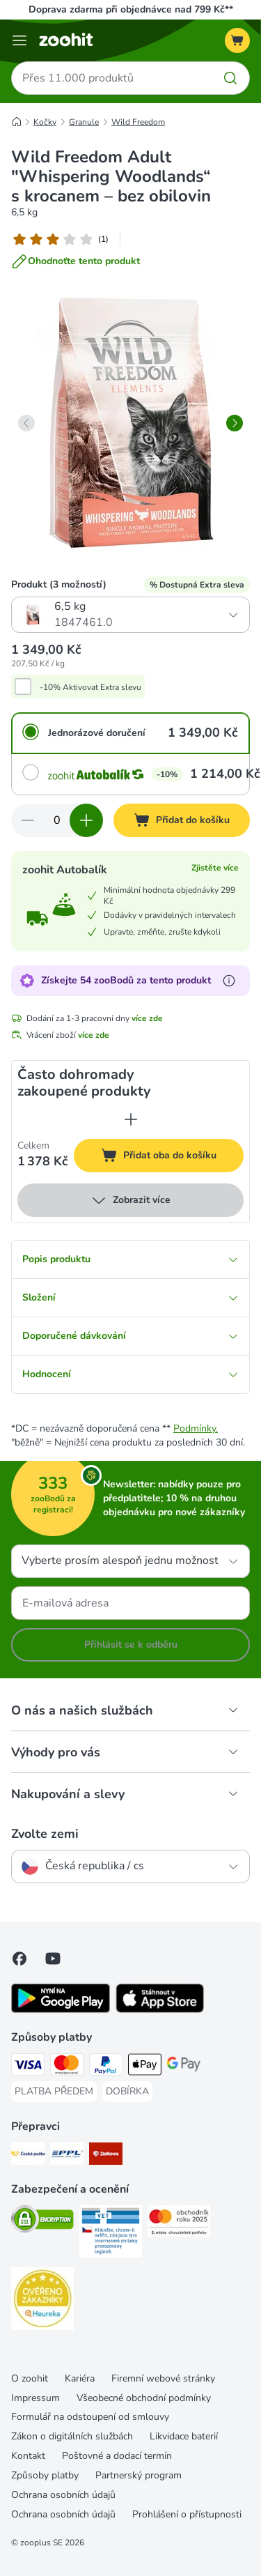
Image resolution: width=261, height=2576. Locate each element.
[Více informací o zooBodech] (229, 980)
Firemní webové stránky (163, 2378)
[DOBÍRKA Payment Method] (127, 2092)
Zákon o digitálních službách (72, 2436)
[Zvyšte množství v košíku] (86, 820)
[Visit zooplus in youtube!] (53, 1958)
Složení (130, 1297)
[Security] (42, 2221)
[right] (234, 423)
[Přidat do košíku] (181, 820)
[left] (26, 423)
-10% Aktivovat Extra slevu (90, 687)
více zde (147, 1018)
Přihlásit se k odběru (130, 1644)
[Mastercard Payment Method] (67, 2066)
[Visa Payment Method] (28, 2066)
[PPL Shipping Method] (67, 2155)
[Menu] (19, 40)
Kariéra (80, 2378)
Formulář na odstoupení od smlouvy (90, 2416)
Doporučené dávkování (130, 1335)
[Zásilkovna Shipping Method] (105, 2155)
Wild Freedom (138, 122)
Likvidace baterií (184, 2436)
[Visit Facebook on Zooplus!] (19, 1958)
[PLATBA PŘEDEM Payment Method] (54, 2092)
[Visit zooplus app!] (60, 2009)
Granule (84, 122)
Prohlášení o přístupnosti (187, 2514)
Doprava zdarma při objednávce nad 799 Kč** (131, 9)
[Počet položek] (57, 820)
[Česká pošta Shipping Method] (28, 2155)
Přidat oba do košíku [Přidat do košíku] (172, 1157)
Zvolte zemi (45, 1833)
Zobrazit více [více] (130, 1200)
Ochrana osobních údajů (63, 2494)
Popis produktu (130, 1259)
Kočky (44, 122)
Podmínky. (195, 1428)
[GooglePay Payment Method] (183, 2066)
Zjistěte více (215, 867)
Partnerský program (138, 2475)
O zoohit (29, 2378)
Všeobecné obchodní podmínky (144, 2398)
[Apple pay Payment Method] (144, 2066)
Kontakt (28, 2455)
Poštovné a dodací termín (117, 2455)
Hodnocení (130, 1374)
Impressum (35, 2398)
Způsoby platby (45, 2475)
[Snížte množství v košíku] (28, 820)
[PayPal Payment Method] (105, 2066)
